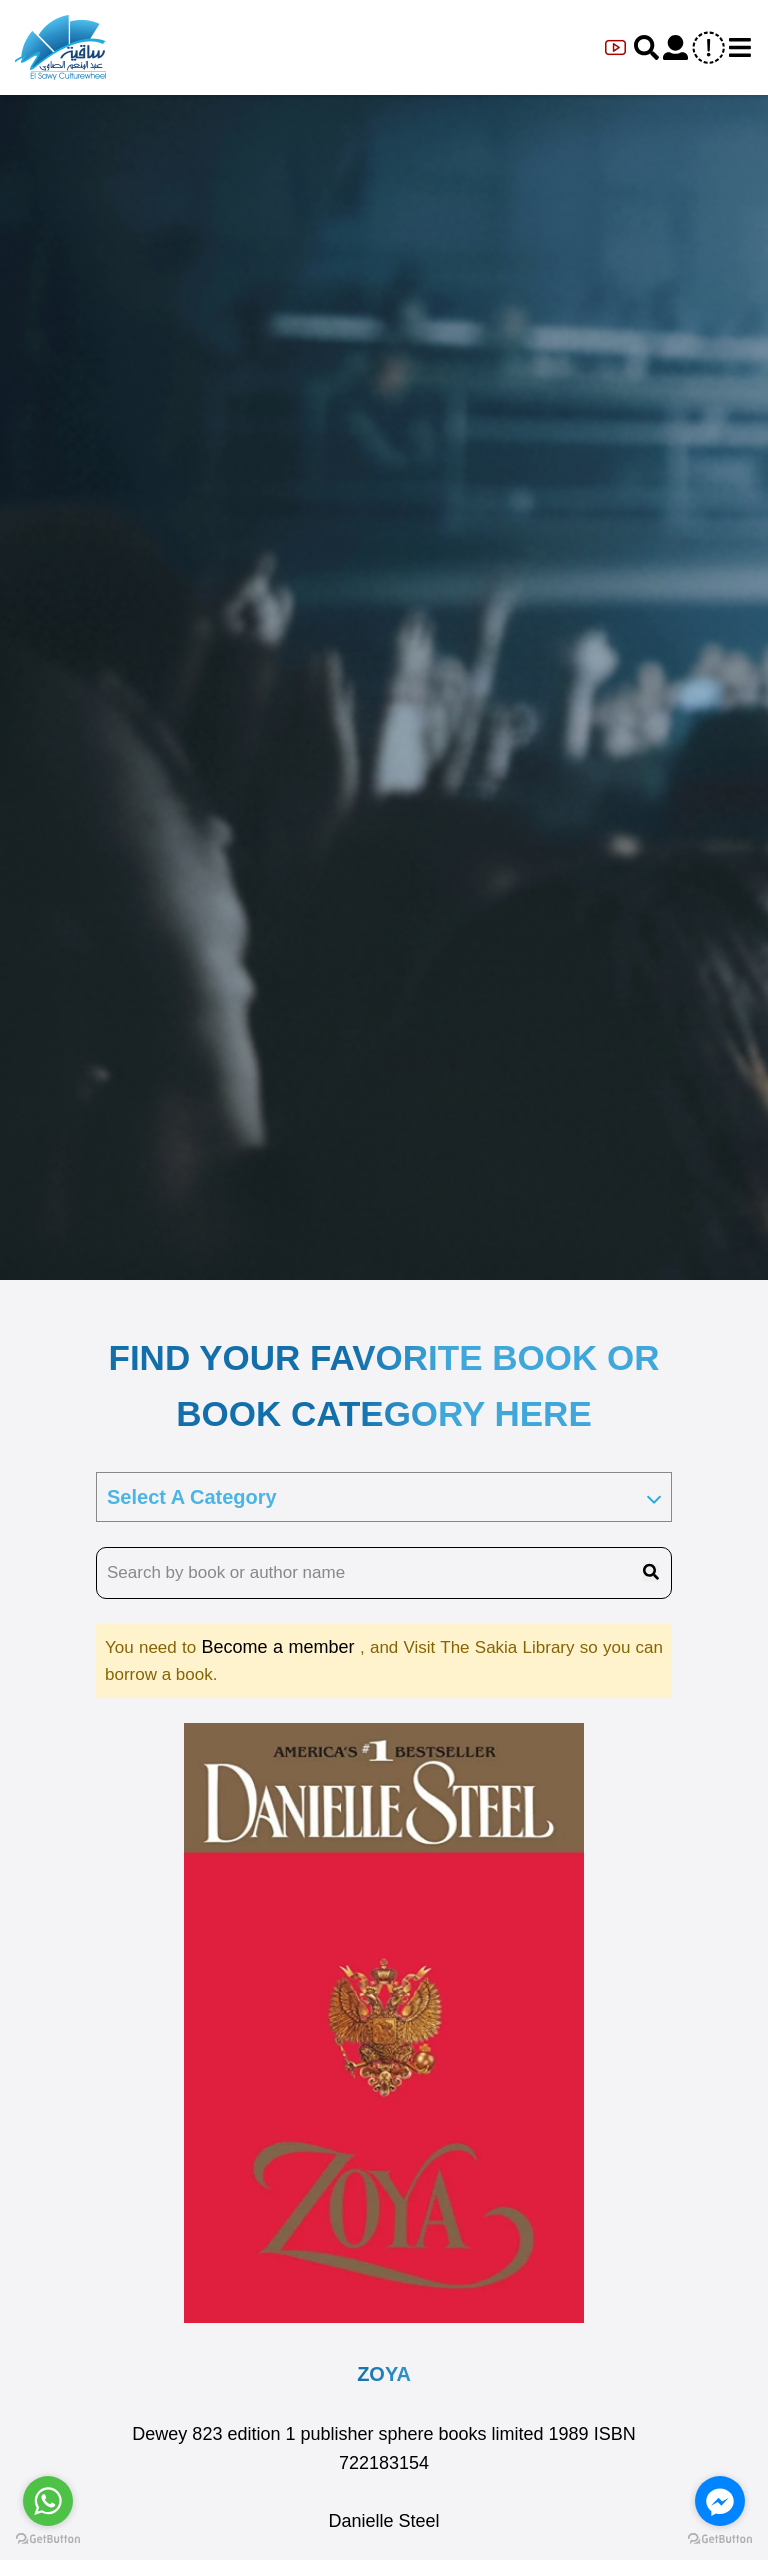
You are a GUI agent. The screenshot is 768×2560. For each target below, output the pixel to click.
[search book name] (384, 1573)
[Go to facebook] (720, 2501)
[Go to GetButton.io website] (720, 2539)
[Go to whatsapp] (48, 2501)
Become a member (280, 1647)
